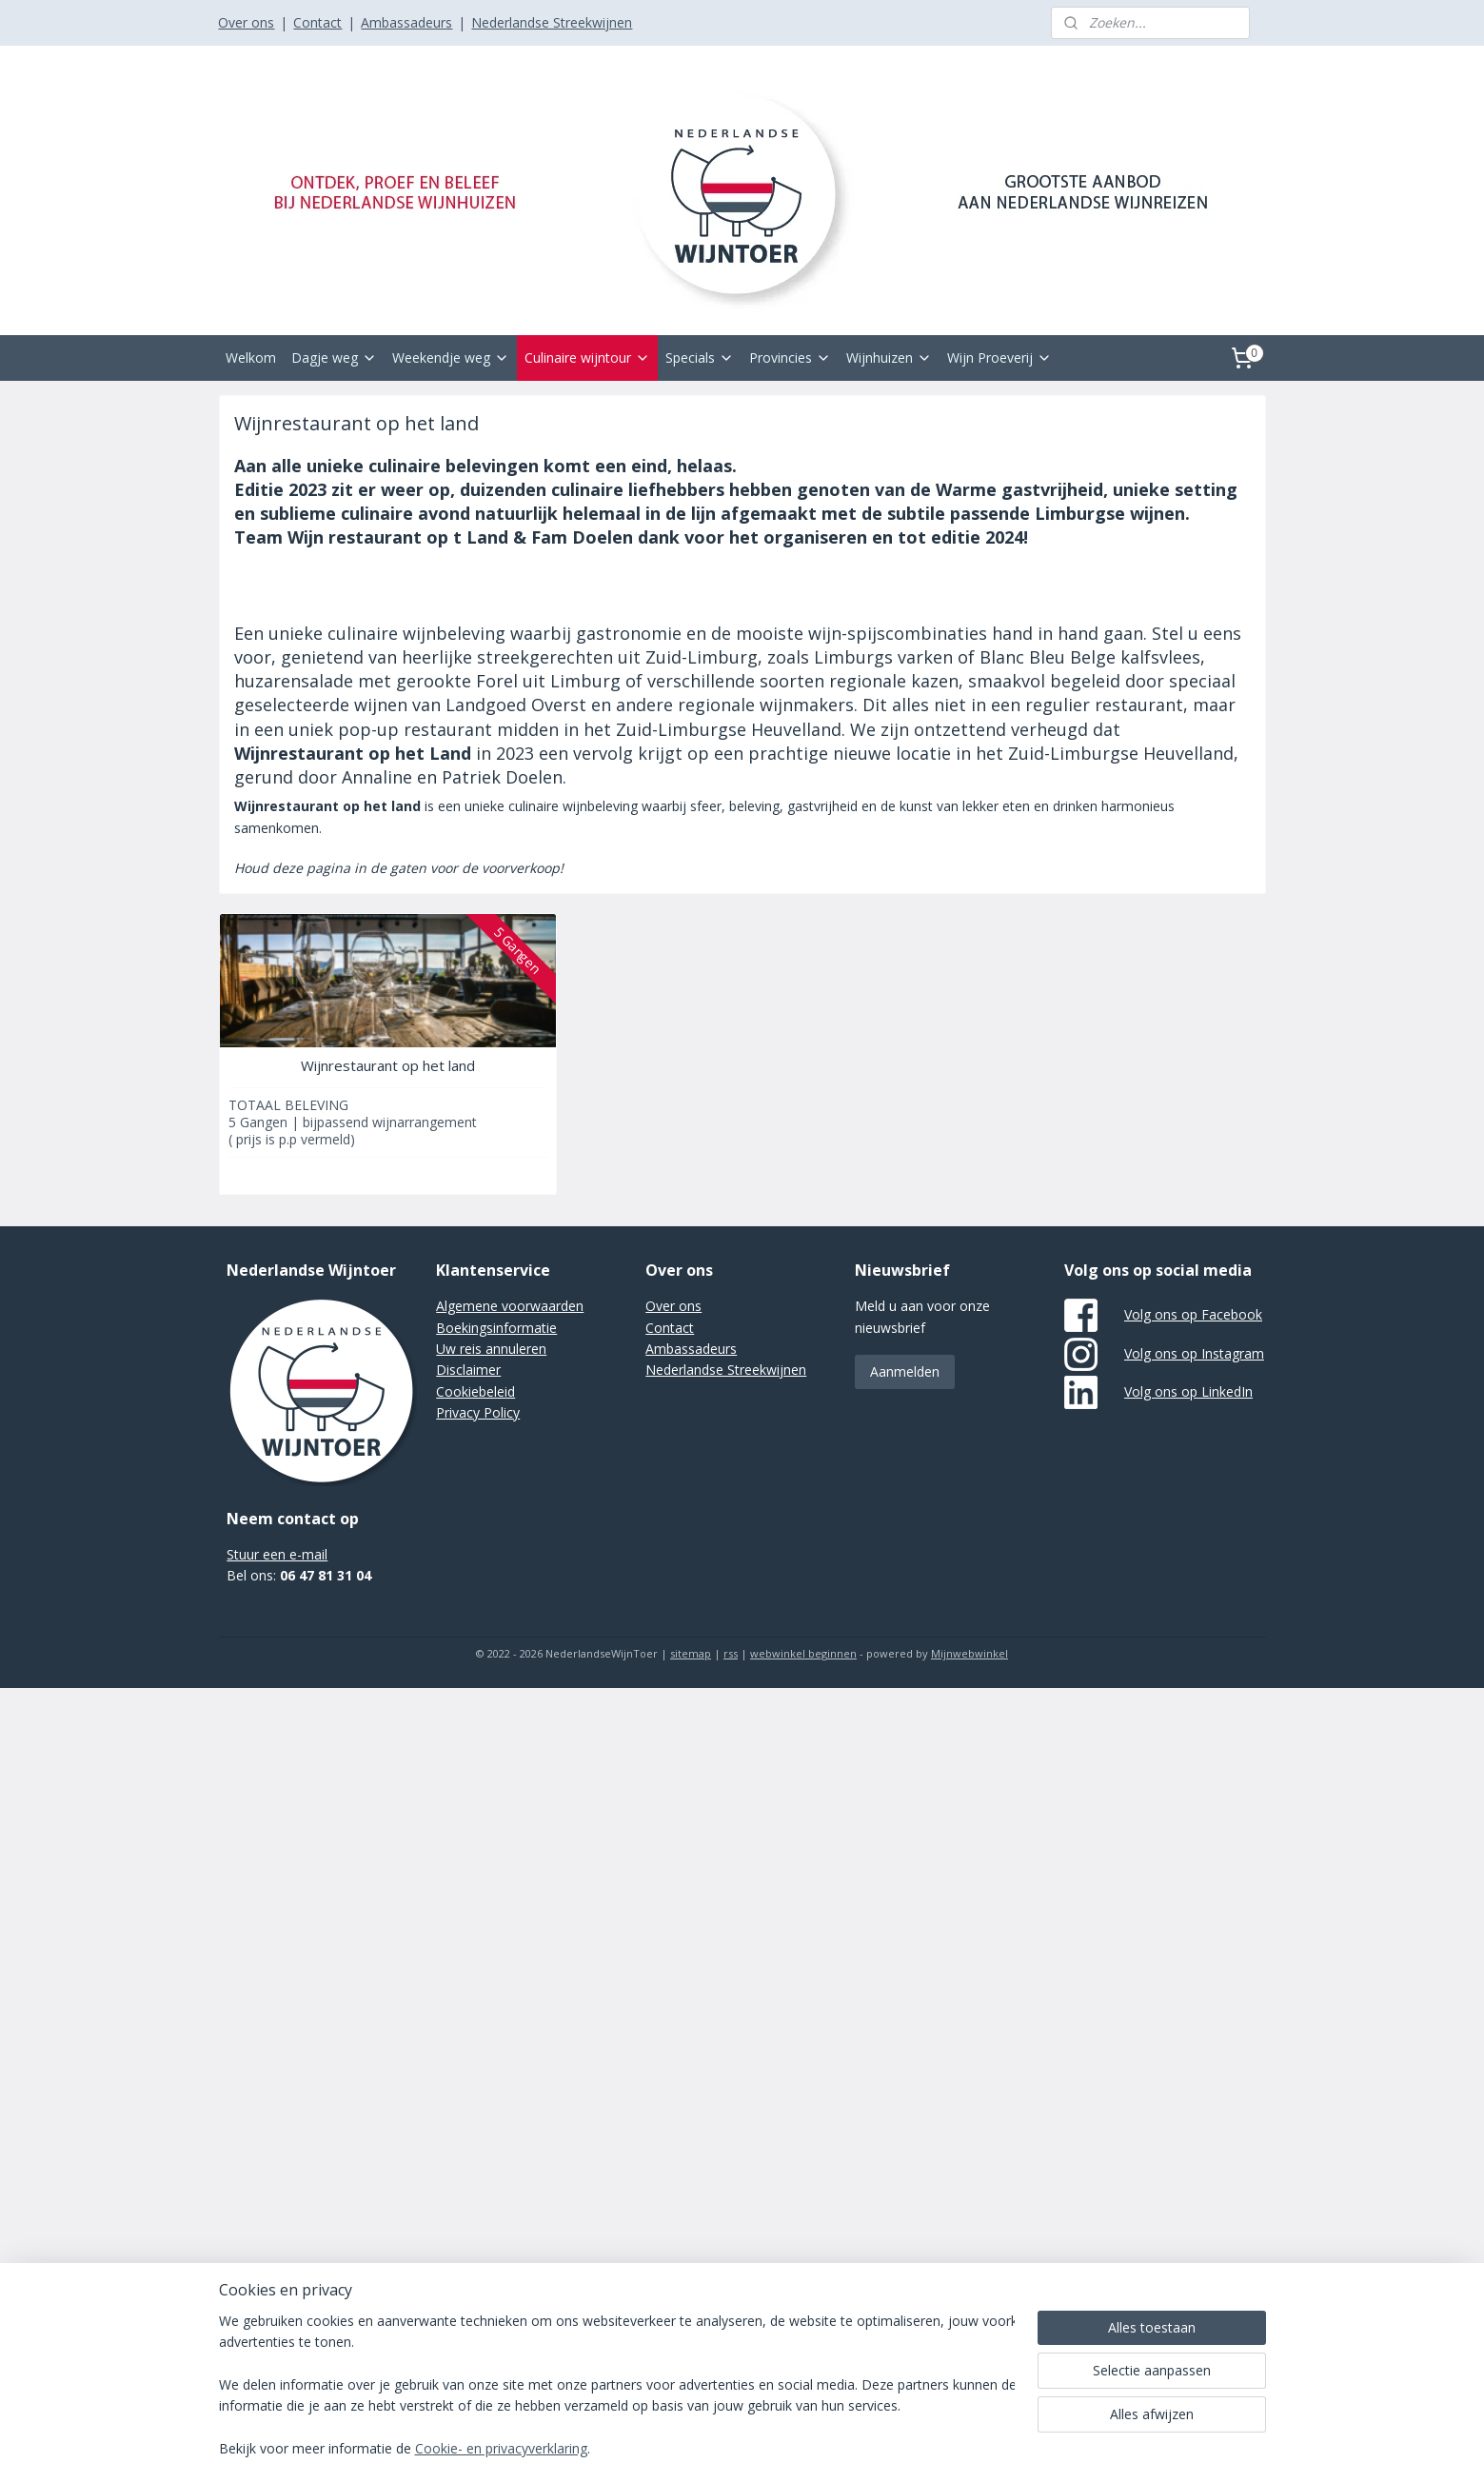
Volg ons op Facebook (1193, 1314)
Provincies (790, 357)
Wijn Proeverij (999, 357)
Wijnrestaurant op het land (387, 1065)
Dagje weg (334, 357)
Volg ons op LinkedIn (1188, 1391)
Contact (317, 22)
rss (730, 1653)
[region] (617, 2386)
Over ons (246, 22)
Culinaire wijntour (587, 357)
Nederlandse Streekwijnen (551, 22)
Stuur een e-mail (277, 1554)
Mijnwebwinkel (969, 1653)
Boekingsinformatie (496, 1328)
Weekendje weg (450, 357)
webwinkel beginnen (803, 1653)
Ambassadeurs (406, 22)
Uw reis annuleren (491, 1349)
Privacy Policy (478, 1412)
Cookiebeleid (475, 1391)
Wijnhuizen (889, 357)
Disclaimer (468, 1370)
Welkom (251, 357)
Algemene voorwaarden (510, 1306)
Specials (699, 357)
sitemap (690, 1653)
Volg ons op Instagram (1194, 1353)
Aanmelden (905, 1371)
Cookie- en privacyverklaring (501, 2449)
